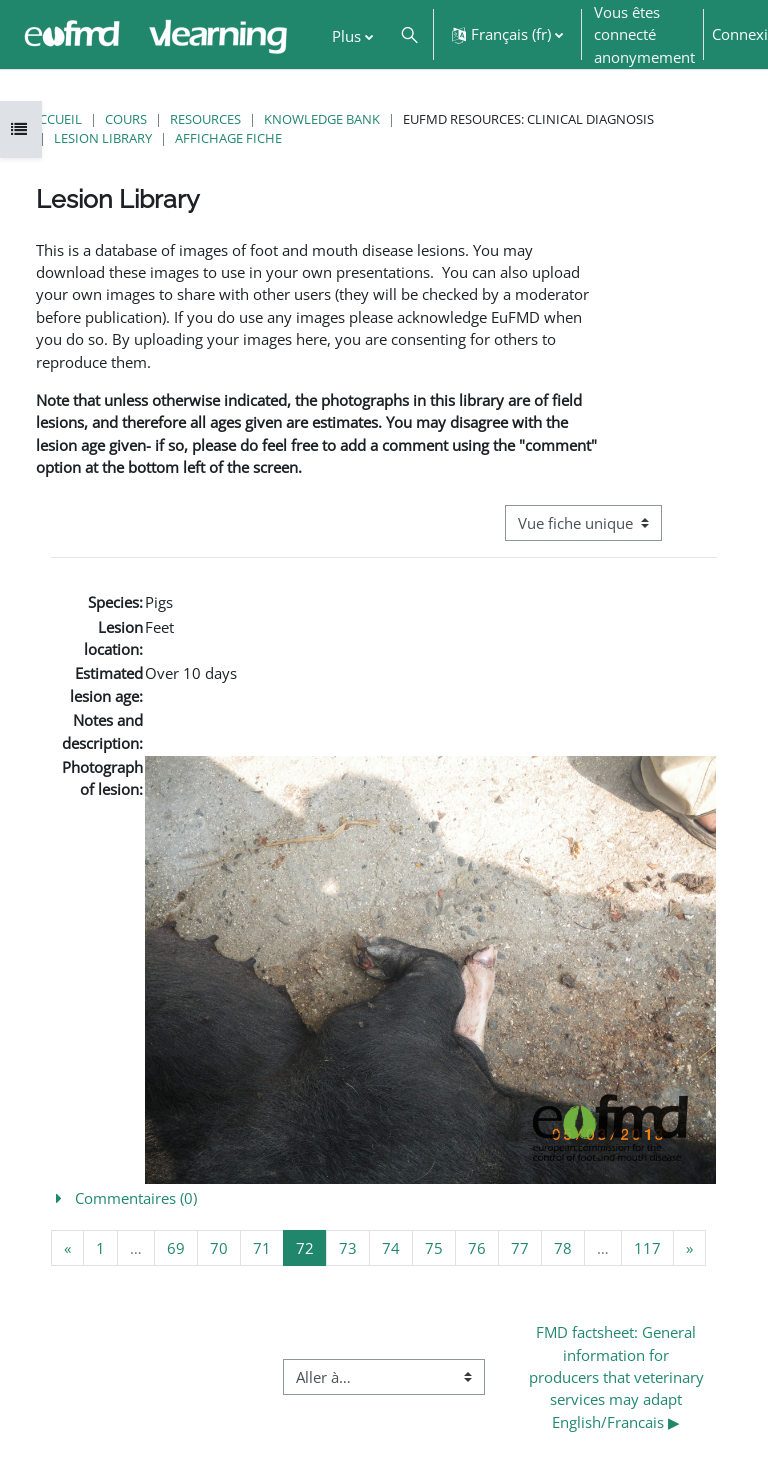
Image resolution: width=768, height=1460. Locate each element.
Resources (205, 119)
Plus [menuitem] (346, 36)
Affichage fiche (228, 138)
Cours (126, 119)
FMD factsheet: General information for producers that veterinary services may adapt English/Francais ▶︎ (618, 1377)
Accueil (56, 119)
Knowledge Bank (322, 119)
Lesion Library (103, 138)
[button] (409, 34)
